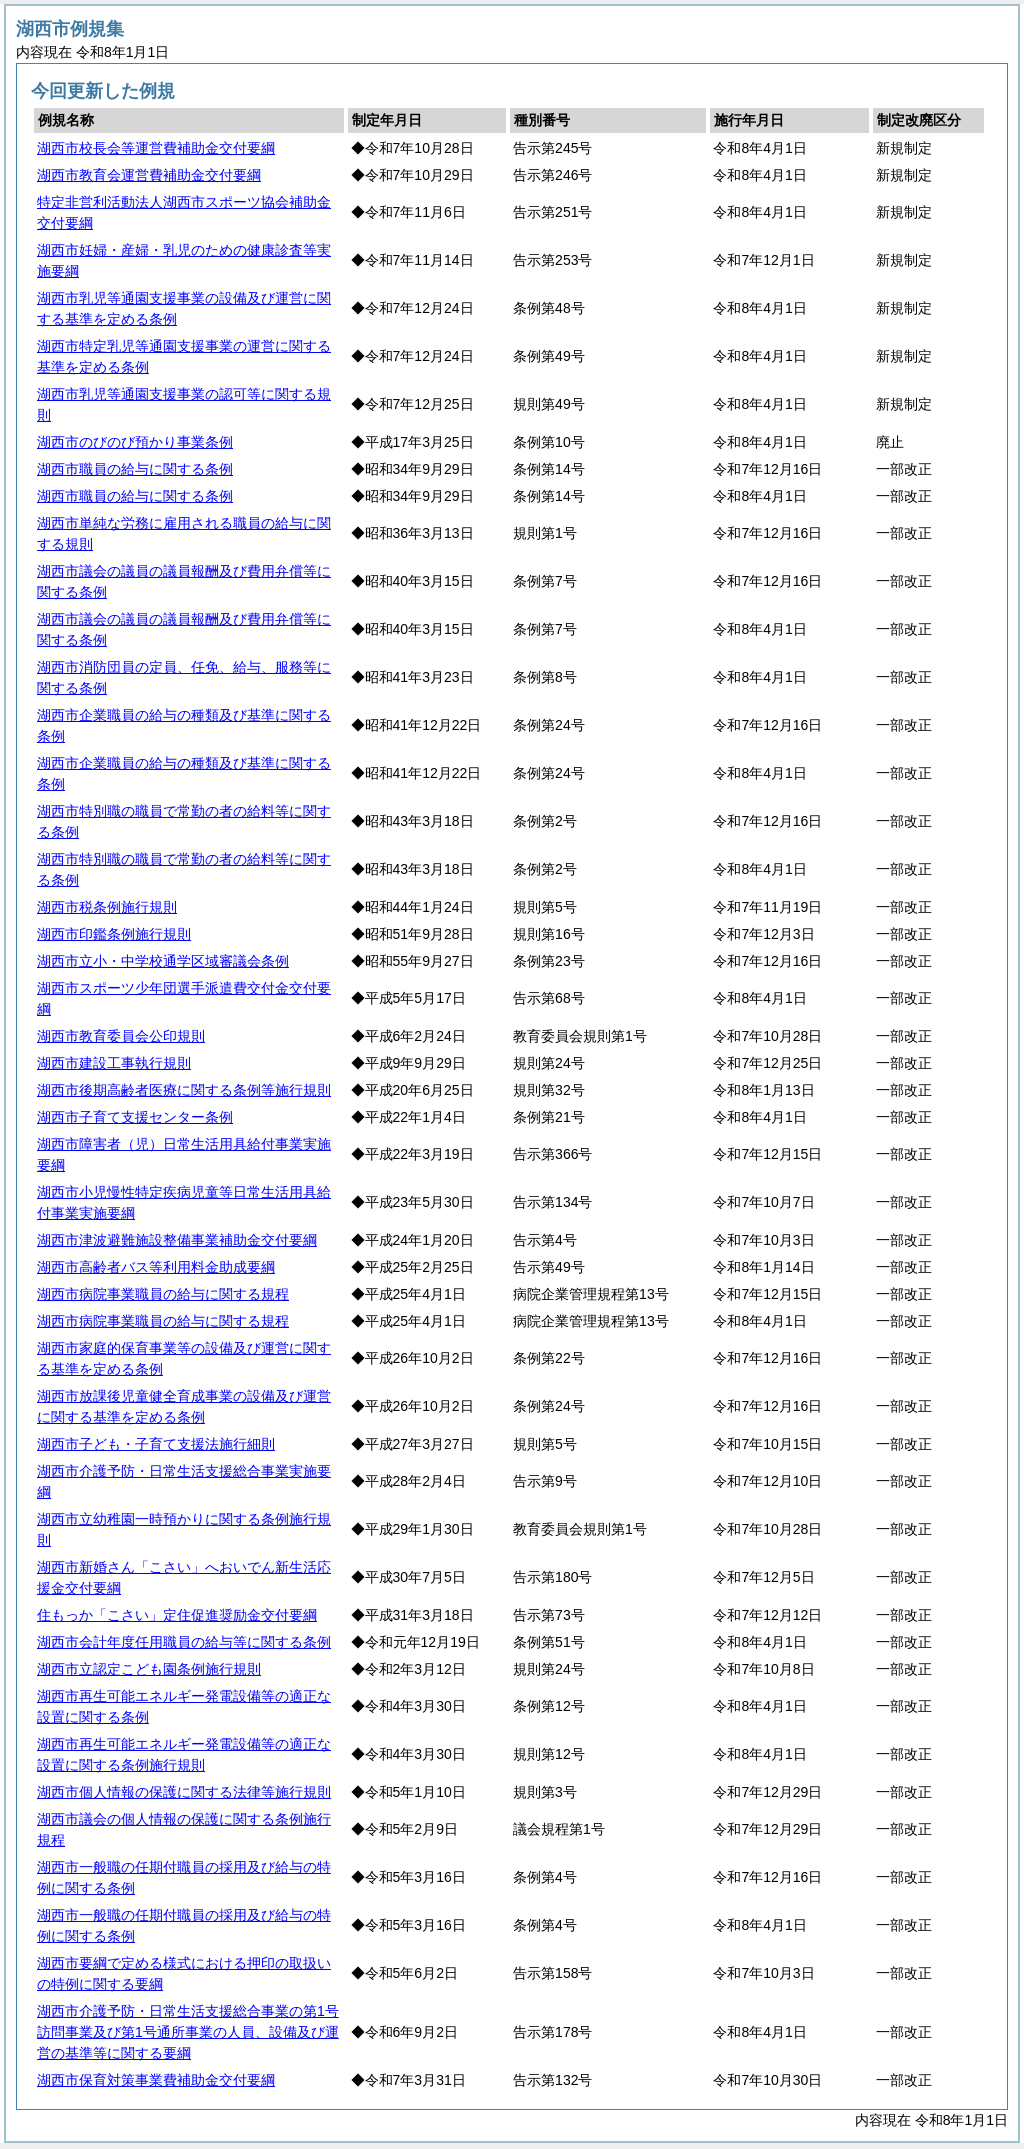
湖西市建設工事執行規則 (114, 1063)
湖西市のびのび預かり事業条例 (135, 442)
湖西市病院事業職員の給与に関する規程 (163, 1294)
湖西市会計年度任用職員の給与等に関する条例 (184, 1642)
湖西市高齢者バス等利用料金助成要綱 (156, 1267)
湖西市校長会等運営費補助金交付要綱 (156, 148)
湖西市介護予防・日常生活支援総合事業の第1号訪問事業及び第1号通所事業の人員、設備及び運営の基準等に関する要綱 (188, 2032)
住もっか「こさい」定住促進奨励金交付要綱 (177, 1615)
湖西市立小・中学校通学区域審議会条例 (163, 961)
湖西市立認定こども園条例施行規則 (149, 1669)
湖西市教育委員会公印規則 (121, 1036)
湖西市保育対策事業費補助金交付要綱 (156, 2080)
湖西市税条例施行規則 (107, 907)
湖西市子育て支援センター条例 (135, 1117)
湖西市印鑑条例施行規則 (114, 934)
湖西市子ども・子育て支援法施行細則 (156, 1444)
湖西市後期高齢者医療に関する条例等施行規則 (184, 1090)
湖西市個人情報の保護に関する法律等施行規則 (184, 1792)
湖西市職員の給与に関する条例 (135, 469)
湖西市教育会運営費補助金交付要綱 (149, 175)
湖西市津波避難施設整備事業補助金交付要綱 (177, 1240)
